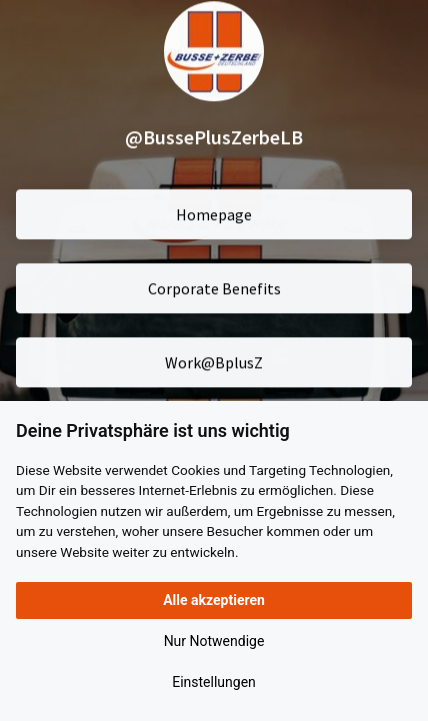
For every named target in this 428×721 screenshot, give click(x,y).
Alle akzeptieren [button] (214, 600)
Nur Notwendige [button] (214, 641)
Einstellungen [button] (214, 682)
